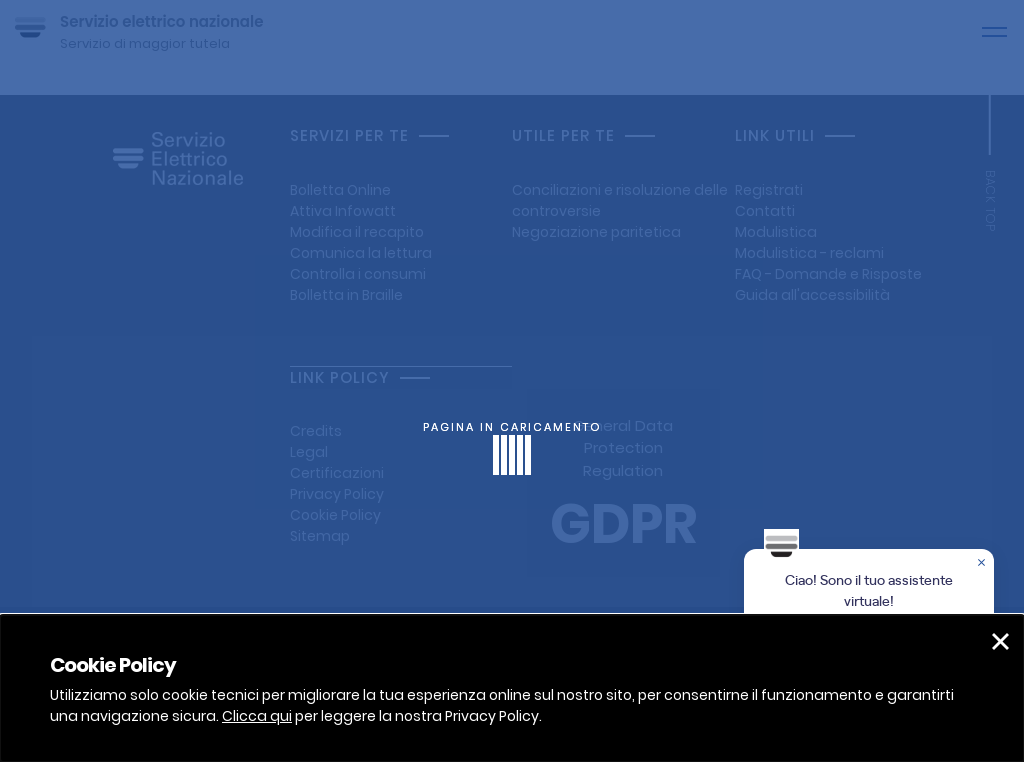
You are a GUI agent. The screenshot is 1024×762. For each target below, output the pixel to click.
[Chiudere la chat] (983, 564)
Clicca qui (257, 716)
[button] (1000, 641)
